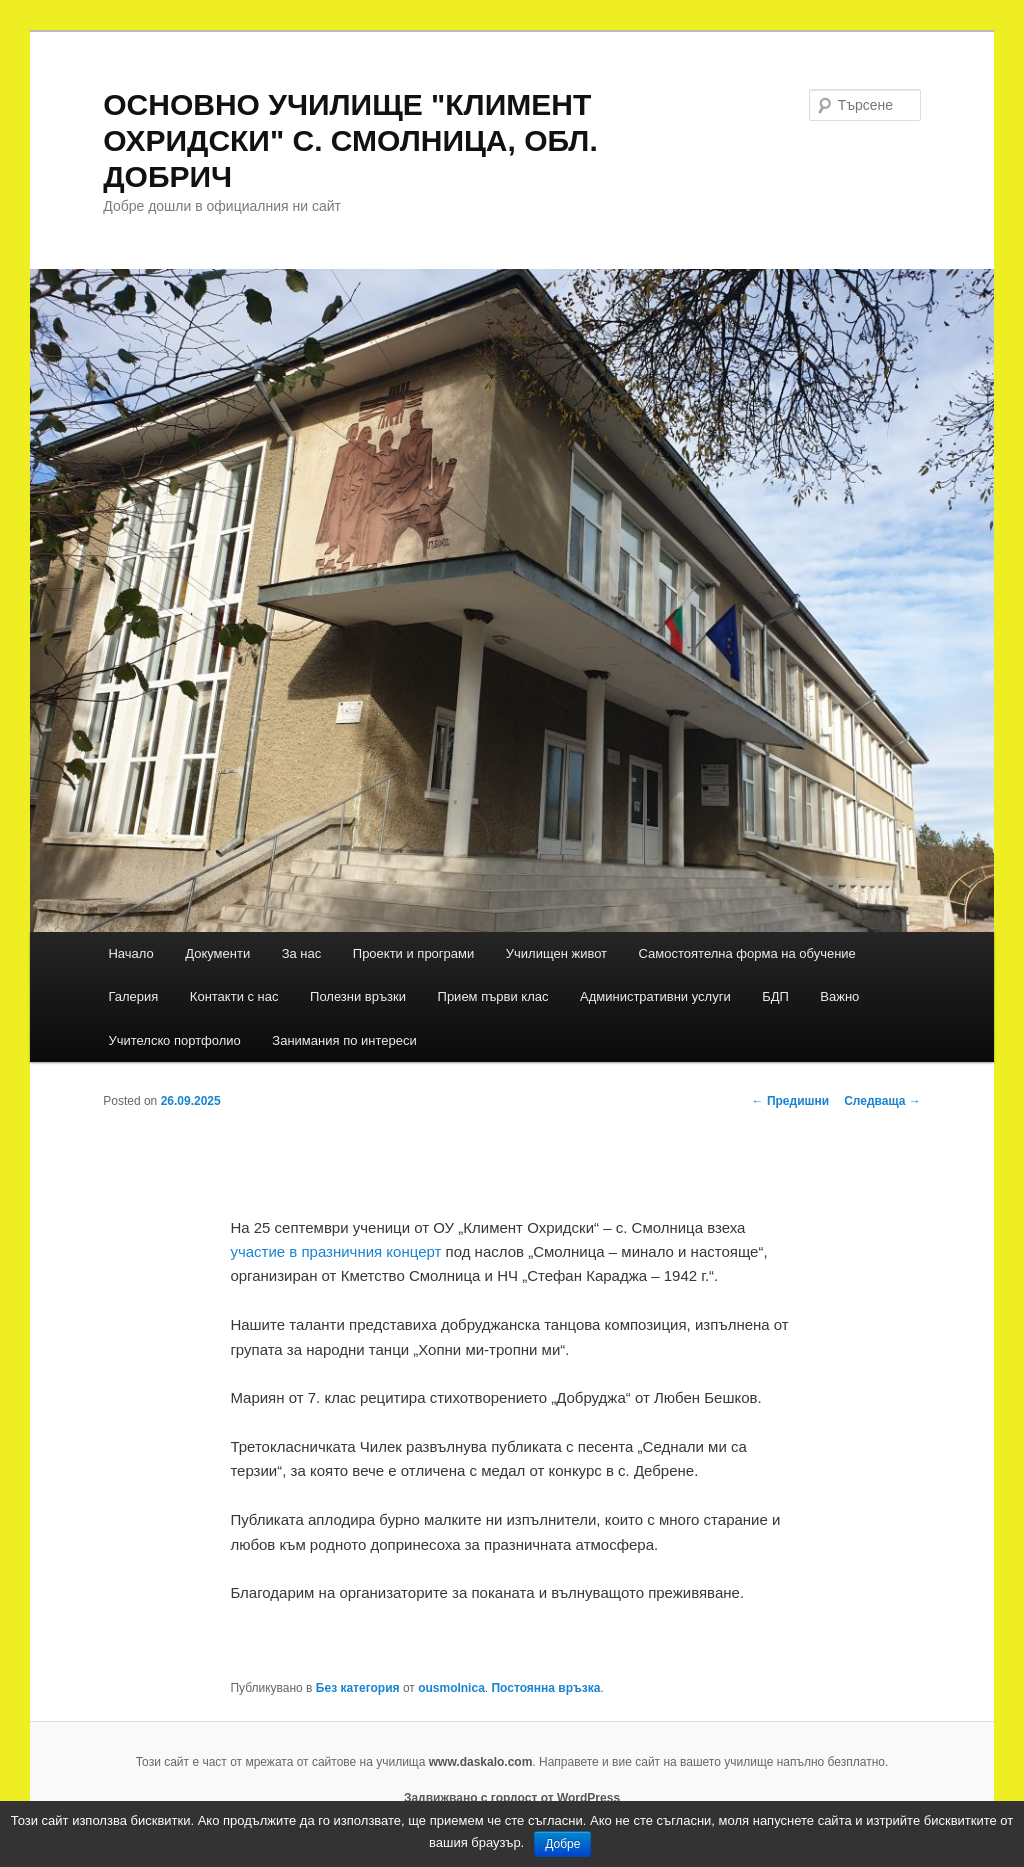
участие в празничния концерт (335, 1251)
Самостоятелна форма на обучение (747, 953)
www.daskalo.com (481, 1762)
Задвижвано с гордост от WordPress (512, 1798)
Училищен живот (556, 953)
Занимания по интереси (344, 1040)
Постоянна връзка (545, 1688)
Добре (562, 1844)
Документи (217, 953)
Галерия (133, 996)
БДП (775, 996)
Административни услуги (655, 996)
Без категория (358, 1688)
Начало (130, 953)
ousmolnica (451, 1688)
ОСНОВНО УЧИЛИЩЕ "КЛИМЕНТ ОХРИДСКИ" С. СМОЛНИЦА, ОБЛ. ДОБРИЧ (350, 140)
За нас (302, 953)
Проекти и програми (413, 953)
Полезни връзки (358, 996)
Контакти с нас (234, 996)
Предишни (791, 1101)
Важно (839, 996)
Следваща (882, 1101)
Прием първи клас (493, 996)
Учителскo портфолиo (174, 1040)
